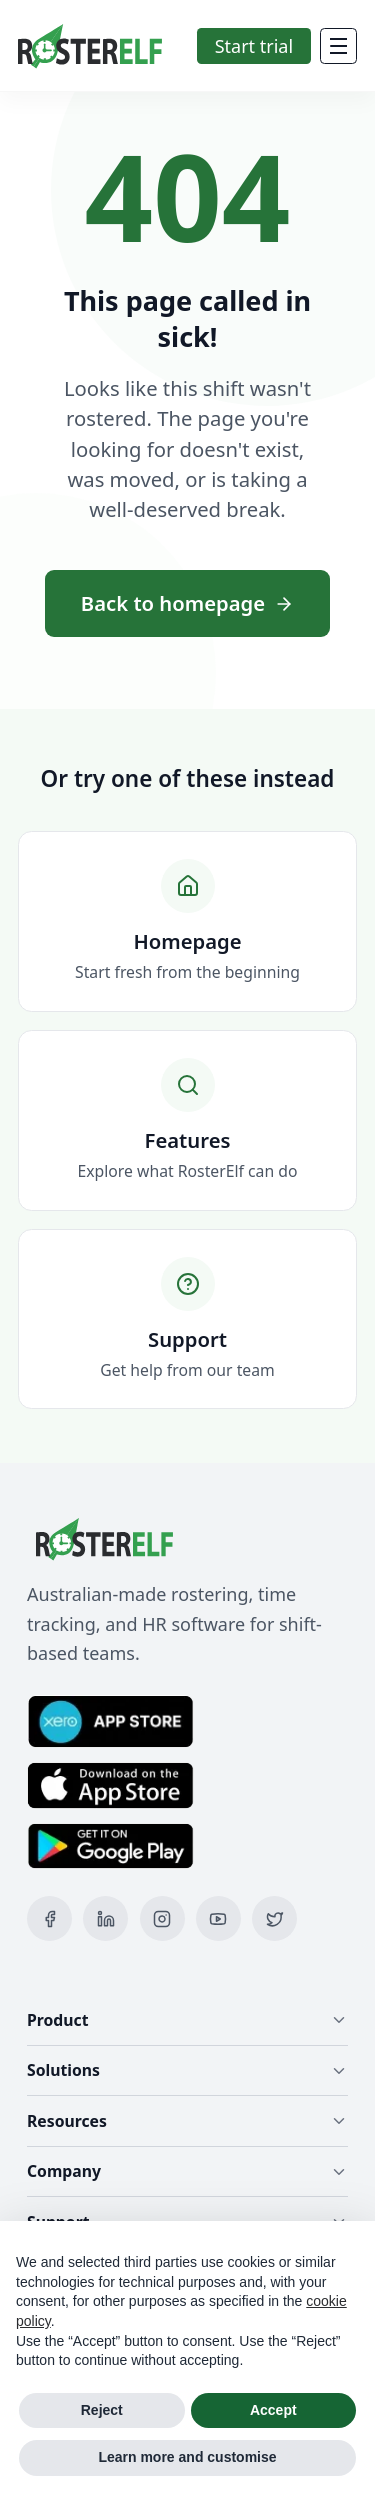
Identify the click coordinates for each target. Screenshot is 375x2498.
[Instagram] (162, 1918)
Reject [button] (102, 2410)
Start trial (254, 46)
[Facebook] (49, 1918)
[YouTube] (218, 1918)
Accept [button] (273, 2410)
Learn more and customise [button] (187, 2457)
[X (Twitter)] (274, 1918)
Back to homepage (187, 603)
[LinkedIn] (105, 1918)
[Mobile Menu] (338, 46)
